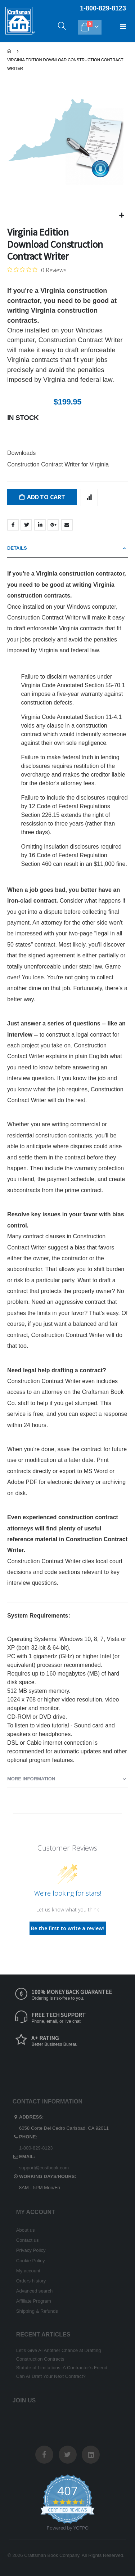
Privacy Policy (31, 2250)
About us (25, 2230)
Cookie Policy (30, 2260)
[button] (121, 215)
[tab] (67, 548)
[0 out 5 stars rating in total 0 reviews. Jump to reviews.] (37, 269)
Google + (53, 525)
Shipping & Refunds (37, 2311)
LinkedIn (40, 525)
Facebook (13, 525)
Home (9, 51)
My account (28, 2270)
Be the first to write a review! (67, 1928)
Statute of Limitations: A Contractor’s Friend (61, 2367)
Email (67, 525)
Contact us (27, 2240)
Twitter (26, 525)
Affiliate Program (33, 2301)
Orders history (31, 2281)
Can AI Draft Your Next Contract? (51, 2376)
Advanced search (34, 2291)
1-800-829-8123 (36, 2148)
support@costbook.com (44, 2167)
